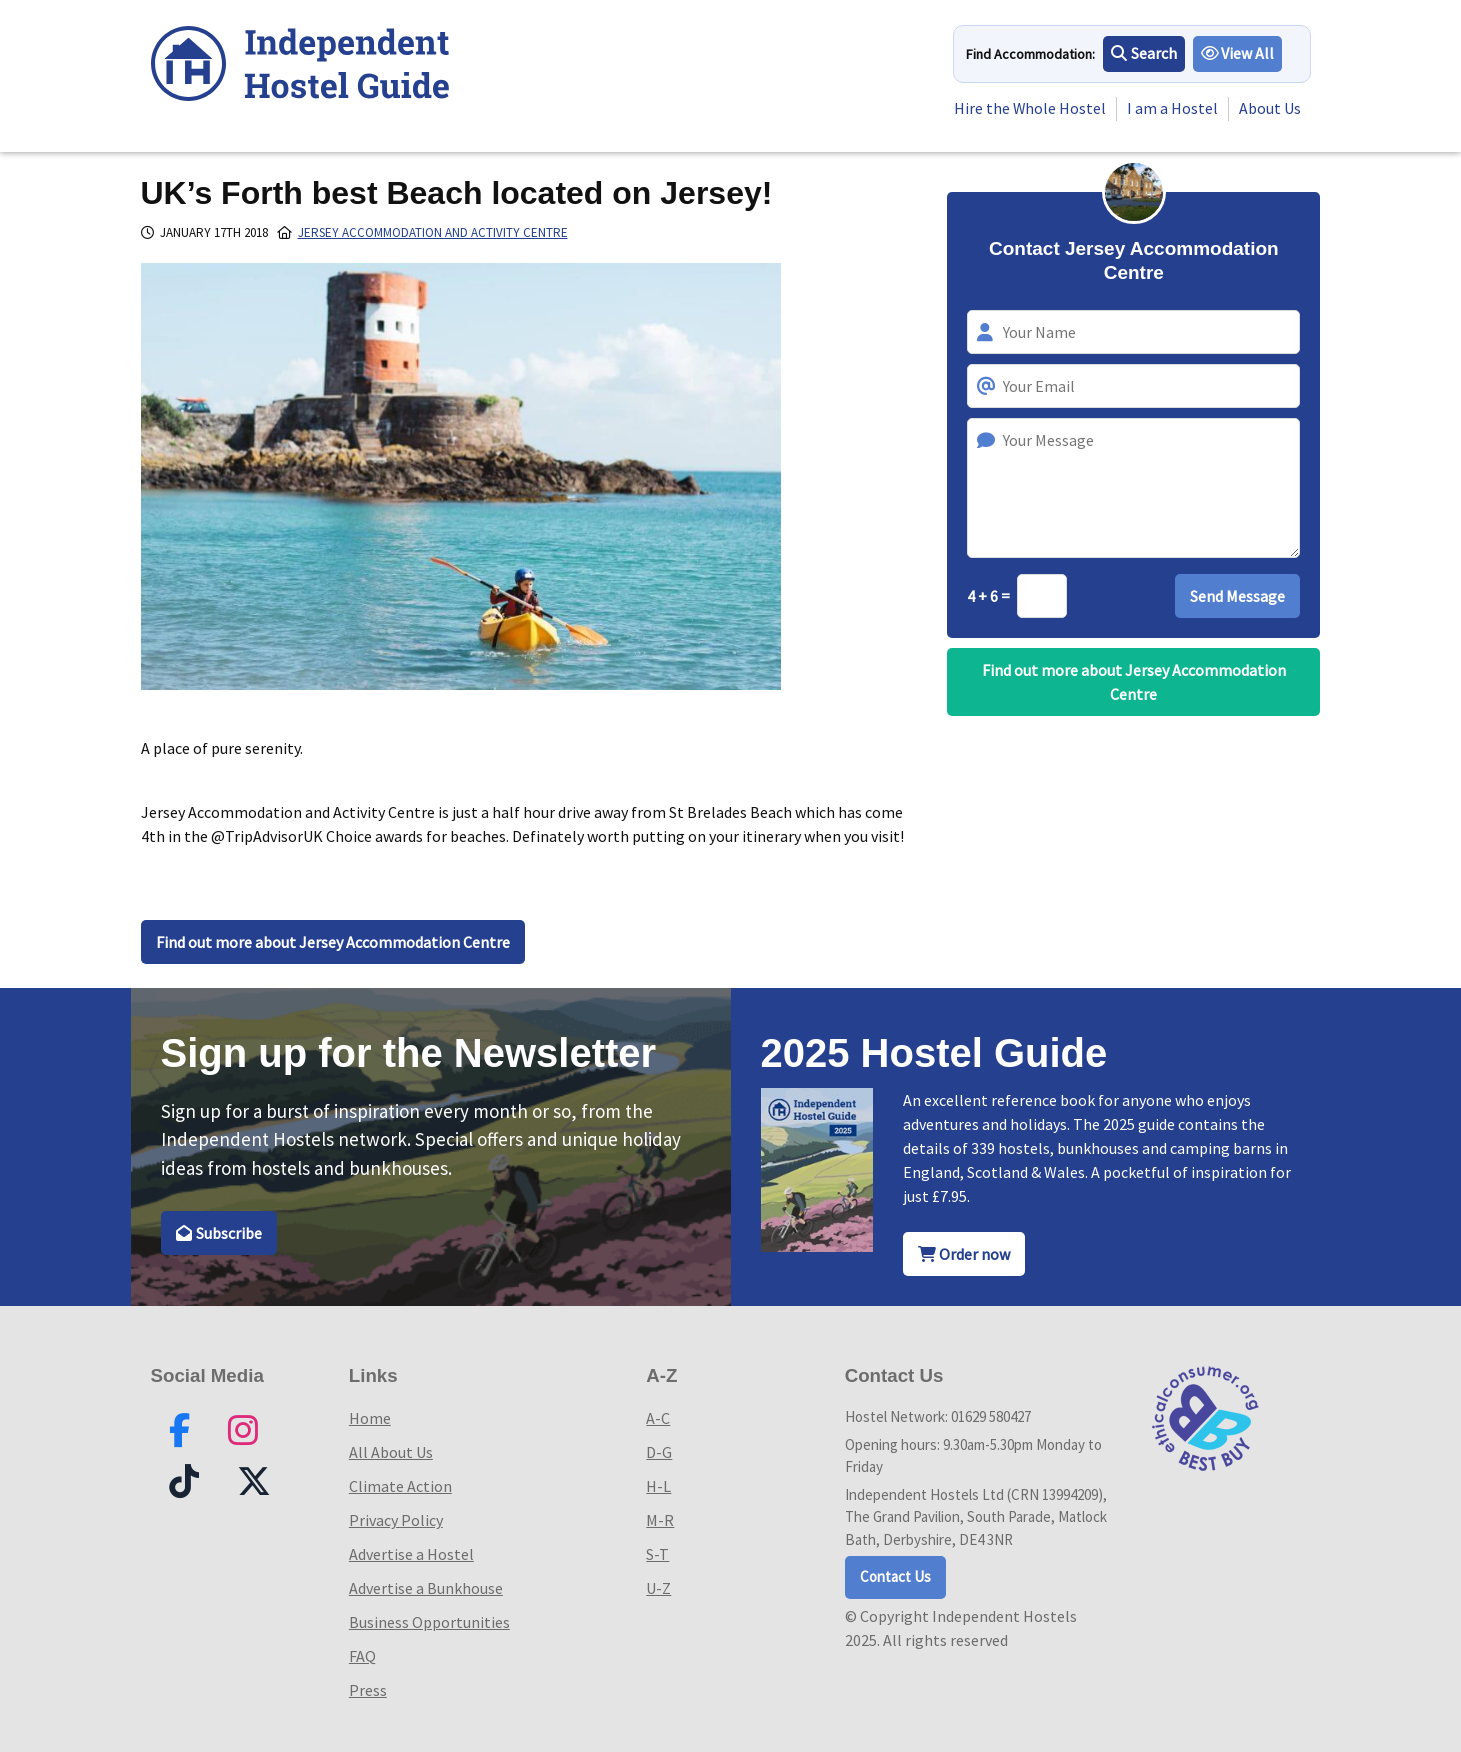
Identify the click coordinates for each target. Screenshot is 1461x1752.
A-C (658, 1418)
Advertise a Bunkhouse (426, 1588)
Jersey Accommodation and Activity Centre (433, 232)
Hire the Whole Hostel (1029, 109)
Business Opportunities (429, 1622)
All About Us (391, 1452)
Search (1144, 54)
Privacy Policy (396, 1520)
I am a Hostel (1172, 109)
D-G (659, 1452)
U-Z (658, 1588)
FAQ (362, 1656)
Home (370, 1418)
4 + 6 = (990, 596)
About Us (1270, 109)
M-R (660, 1520)
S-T (657, 1554)
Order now (964, 1254)
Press (368, 1690)
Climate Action (400, 1486)
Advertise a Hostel (411, 1554)
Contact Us (895, 1576)
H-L (658, 1486)
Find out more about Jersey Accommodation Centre (333, 942)
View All (1238, 54)
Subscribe (219, 1233)
